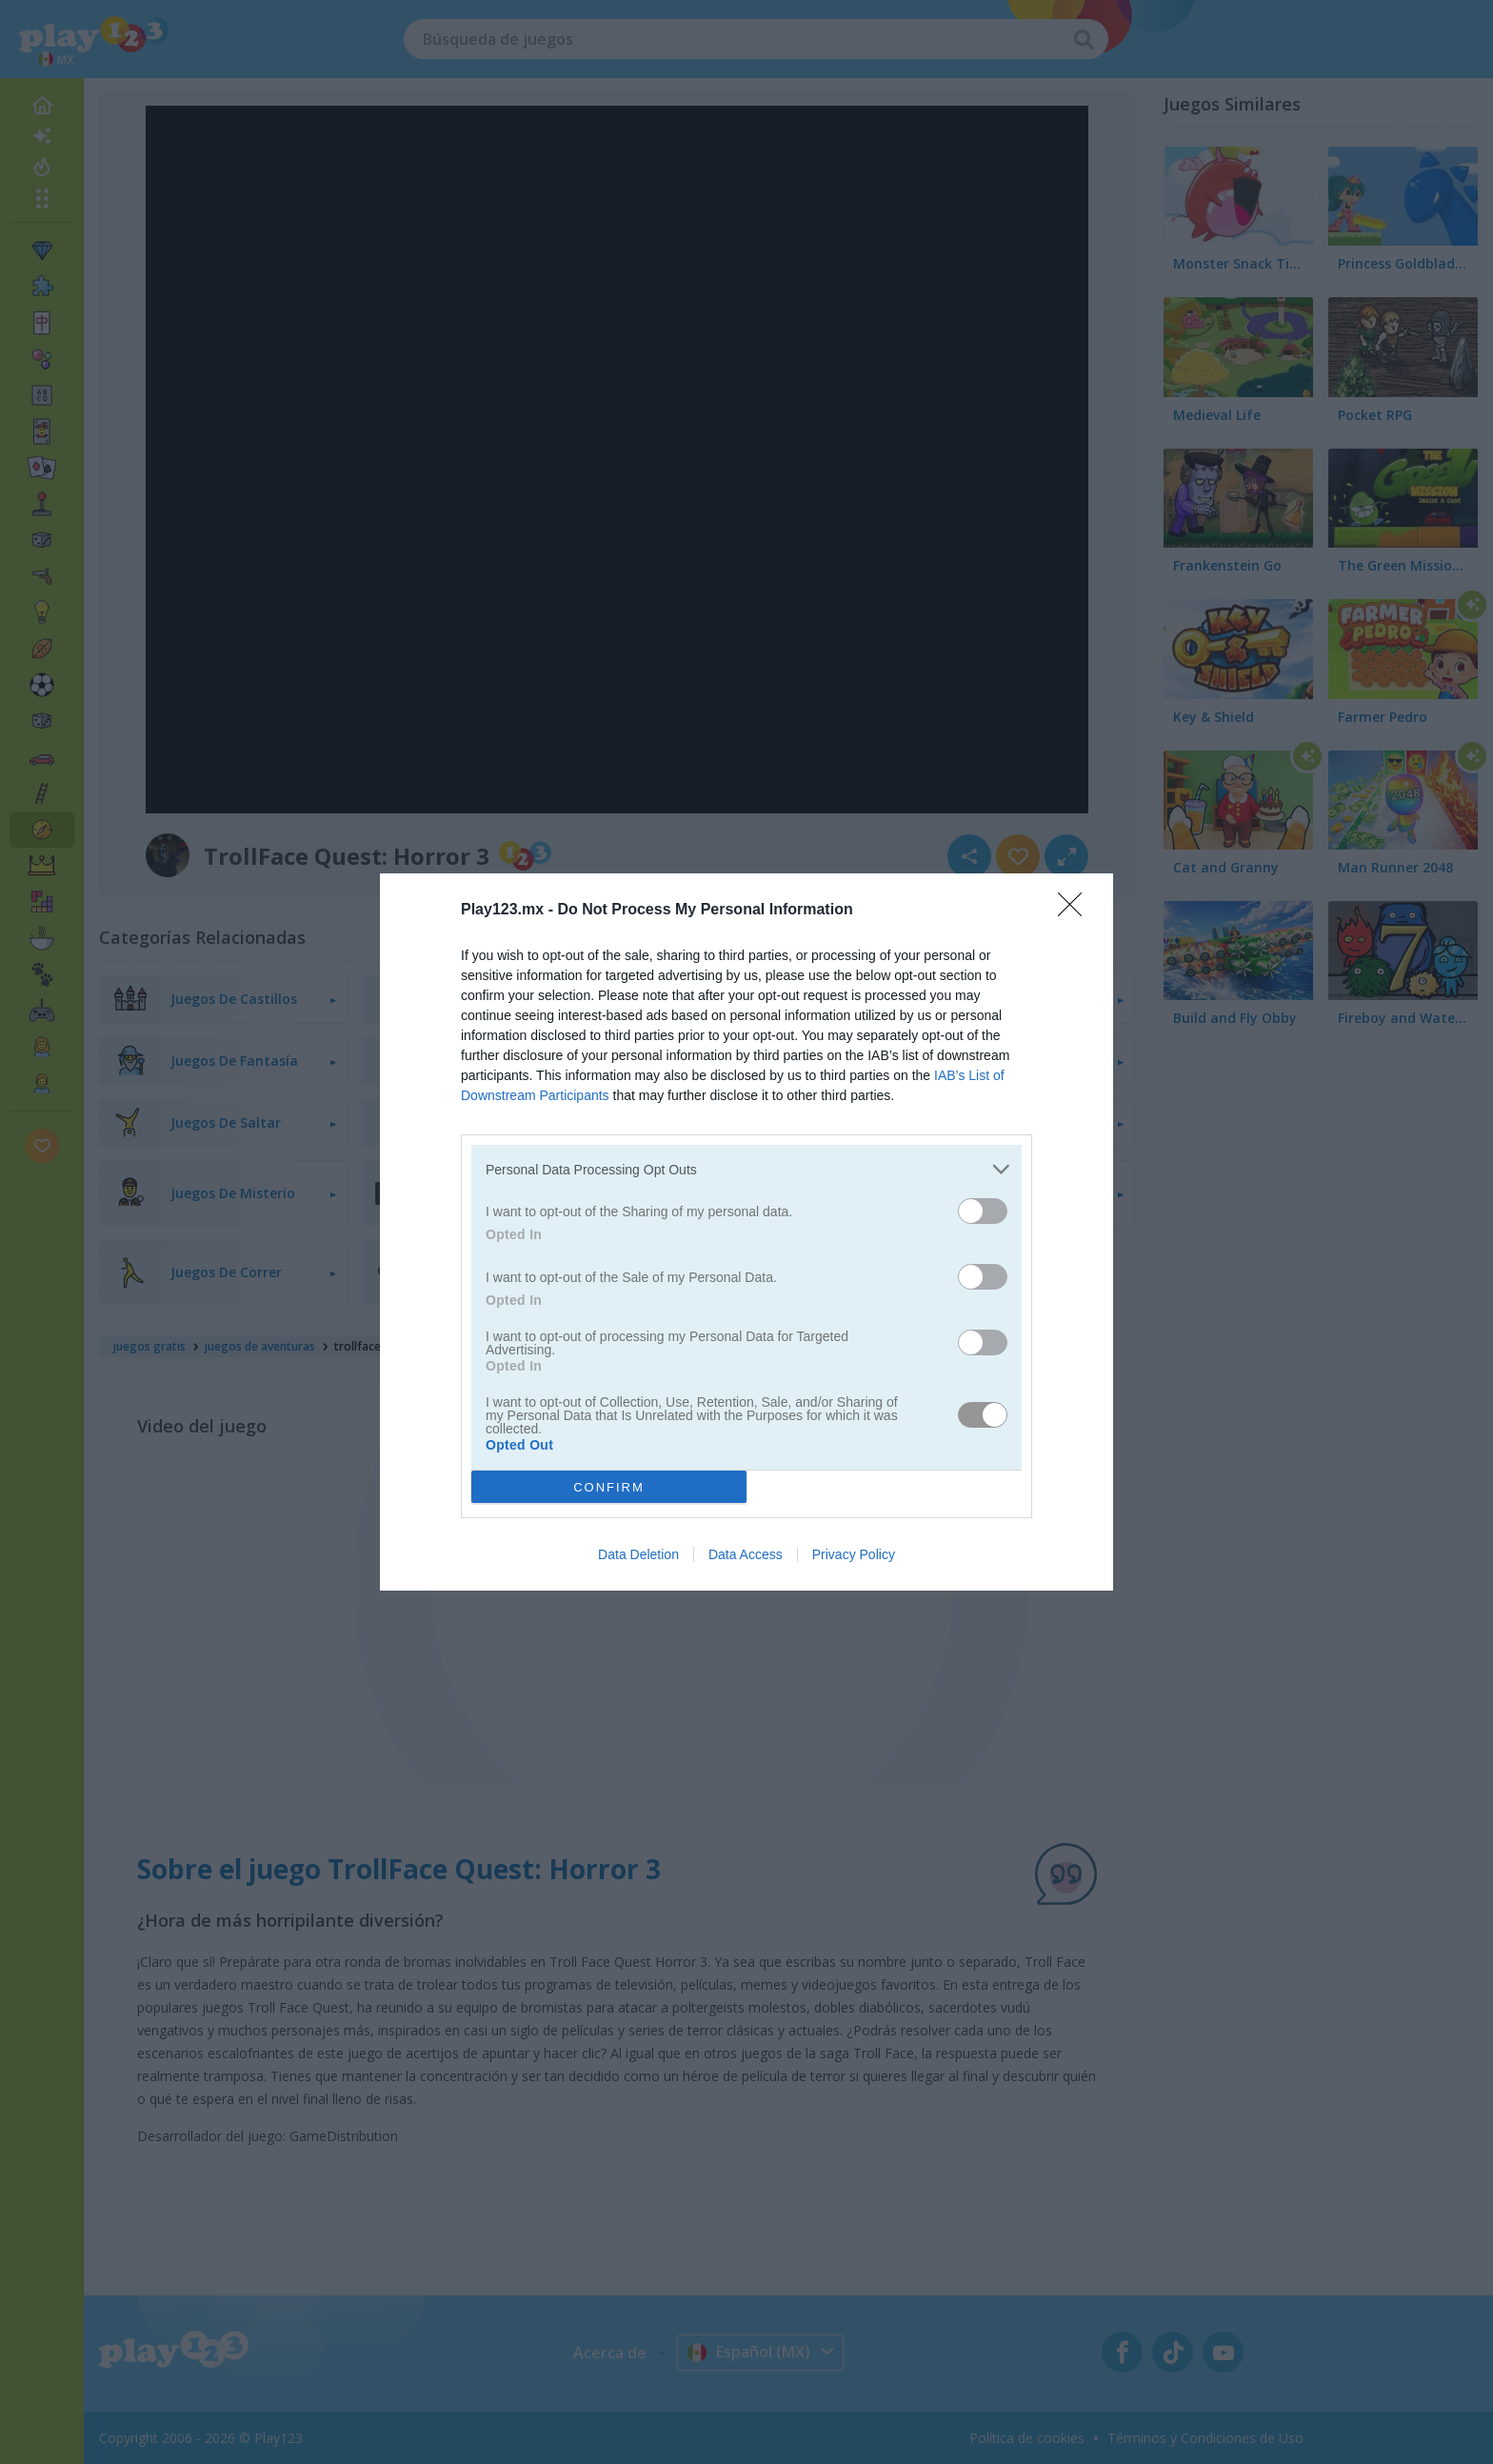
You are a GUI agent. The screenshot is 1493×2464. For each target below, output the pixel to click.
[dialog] (746, 1232)
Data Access (745, 1554)
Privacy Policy (853, 1554)
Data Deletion (638, 1554)
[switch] (982, 1211)
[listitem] (746, 1169)
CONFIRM (609, 1487)
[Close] (1076, 910)
